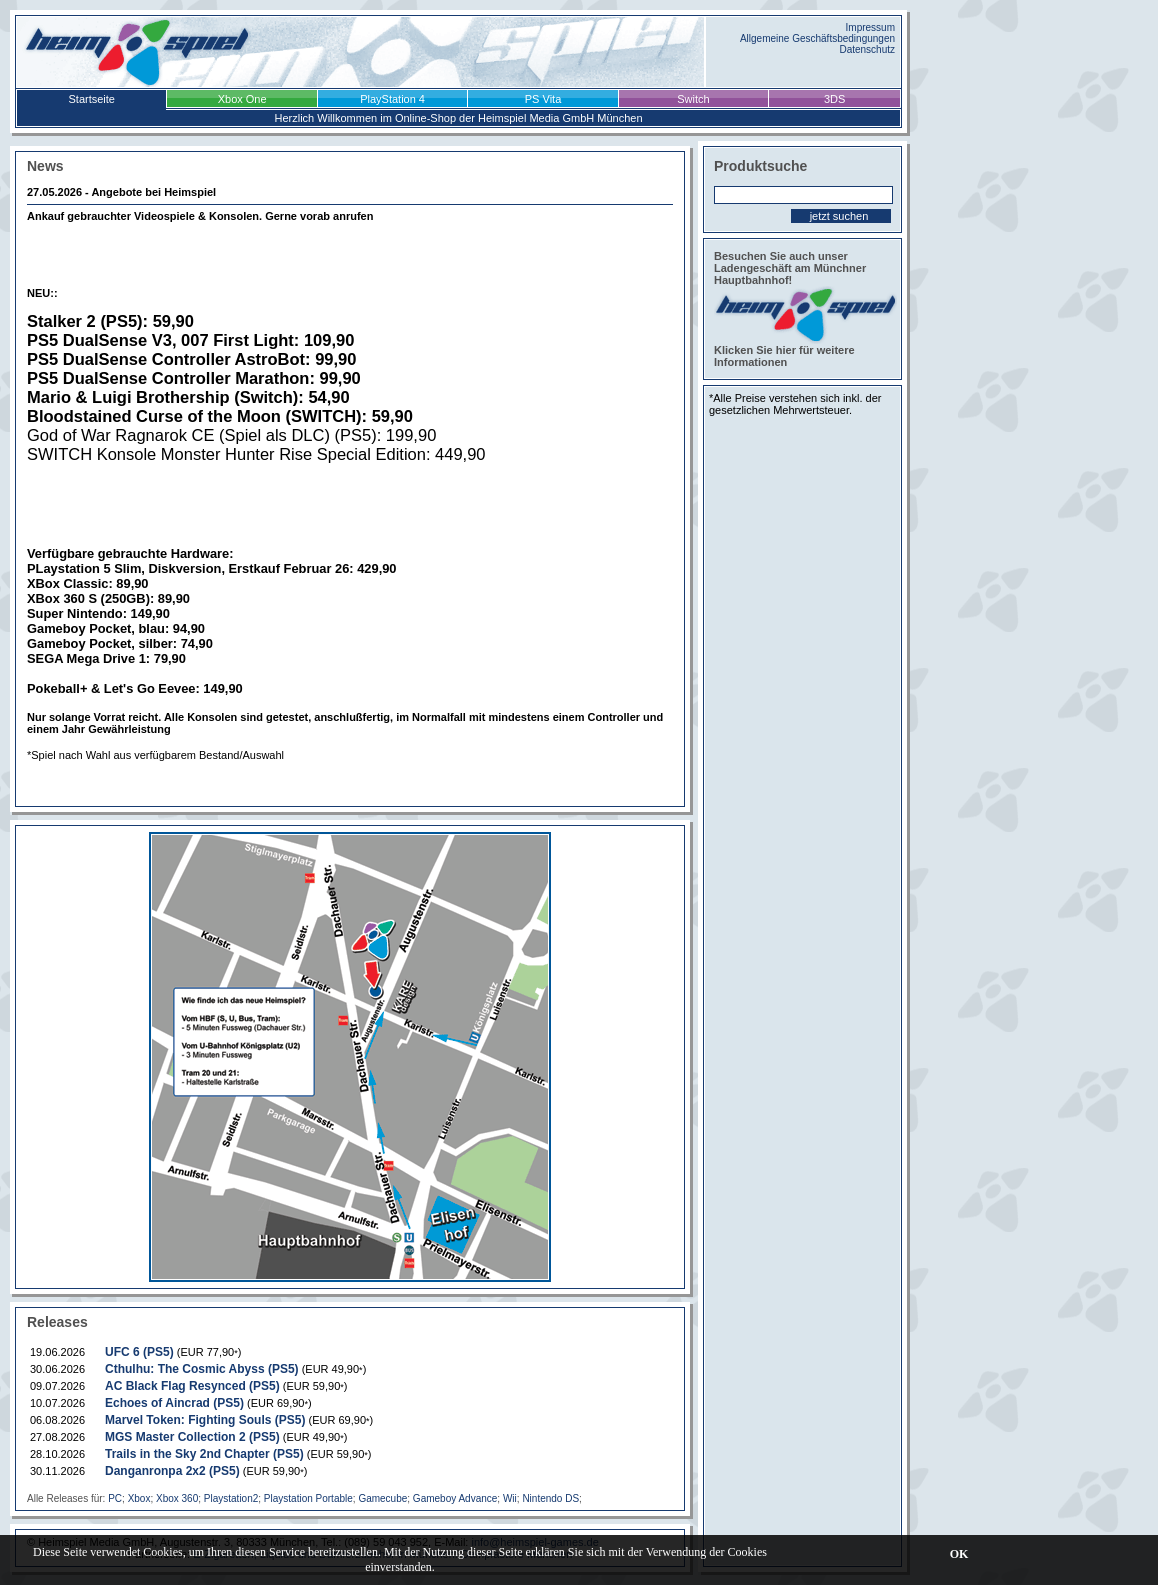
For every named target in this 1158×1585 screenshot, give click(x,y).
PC (115, 1498)
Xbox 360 (177, 1498)
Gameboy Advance (455, 1498)
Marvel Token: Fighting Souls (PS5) (205, 1420)
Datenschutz (867, 49)
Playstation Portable (308, 1498)
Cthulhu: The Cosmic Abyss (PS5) (202, 1369)
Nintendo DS (550, 1498)
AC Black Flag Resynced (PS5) (192, 1386)
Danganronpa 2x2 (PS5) (172, 1471)
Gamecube (382, 1498)
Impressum (870, 27)
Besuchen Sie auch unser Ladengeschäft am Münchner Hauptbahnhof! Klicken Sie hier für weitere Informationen (802, 309)
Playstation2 (231, 1498)
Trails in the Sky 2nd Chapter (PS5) (204, 1454)
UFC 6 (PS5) (139, 1352)
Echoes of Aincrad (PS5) (174, 1403)
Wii (510, 1498)
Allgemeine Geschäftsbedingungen (817, 38)
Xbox (139, 1498)
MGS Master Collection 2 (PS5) (192, 1437)
